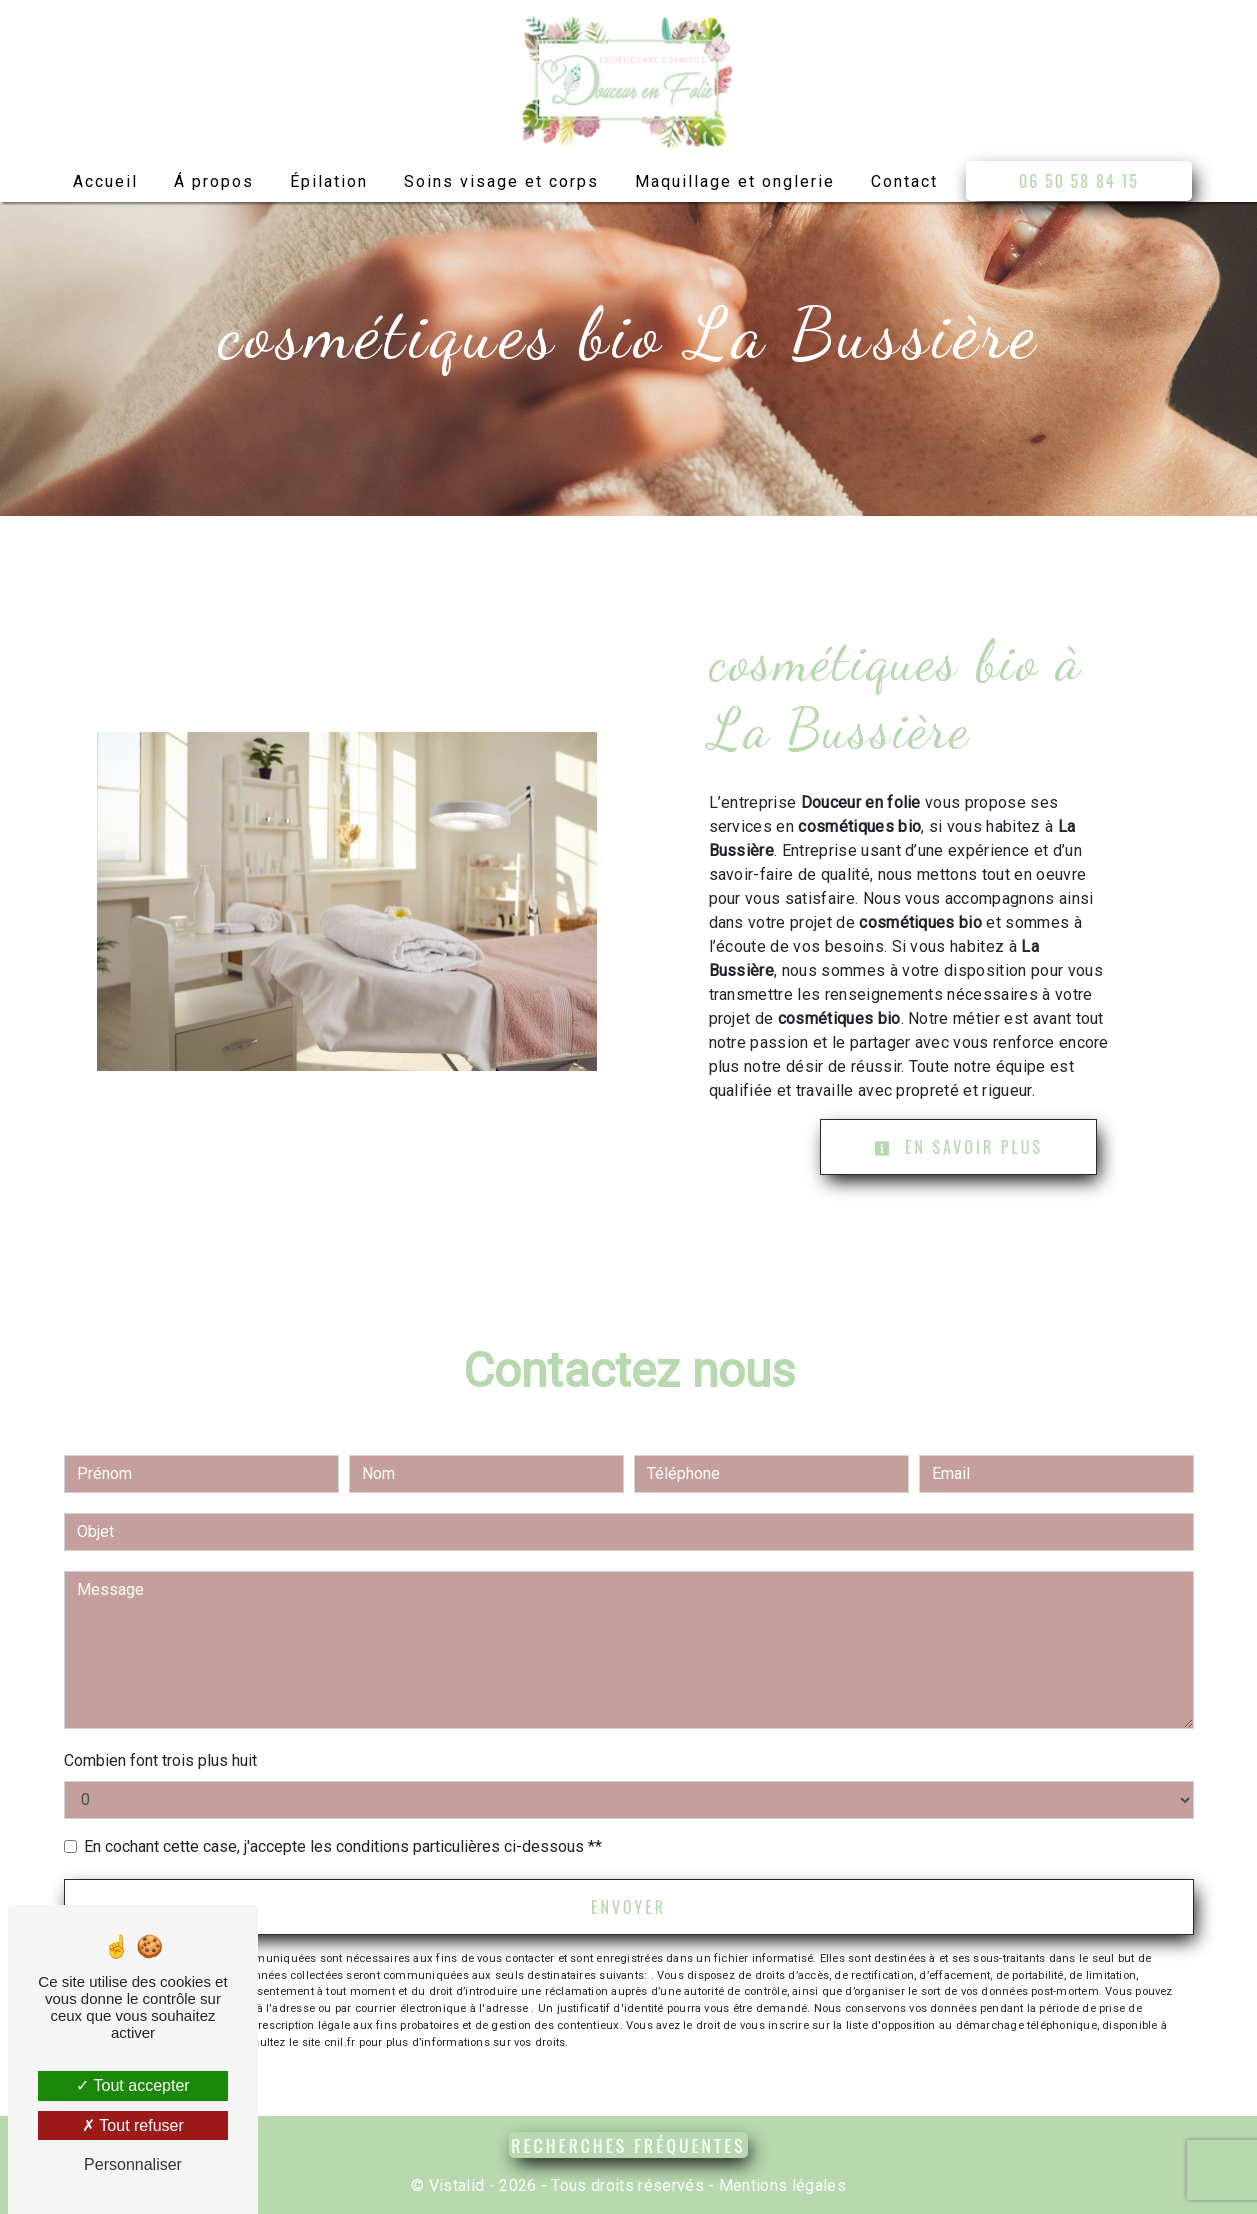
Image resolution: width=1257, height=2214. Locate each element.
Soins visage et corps (501, 181)
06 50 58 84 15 (1079, 181)
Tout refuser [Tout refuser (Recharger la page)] (133, 2125)
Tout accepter (132, 2085)
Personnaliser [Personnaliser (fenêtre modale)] (133, 2164)
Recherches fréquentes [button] (628, 2145)
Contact (904, 181)
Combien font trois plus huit (160, 1760)
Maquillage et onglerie (735, 181)
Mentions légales (780, 2185)
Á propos (214, 181)
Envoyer (628, 1907)
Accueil (105, 181)
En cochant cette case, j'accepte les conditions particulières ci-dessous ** (343, 1846)
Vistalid (457, 2185)
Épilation (329, 181)
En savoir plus (958, 1147)
